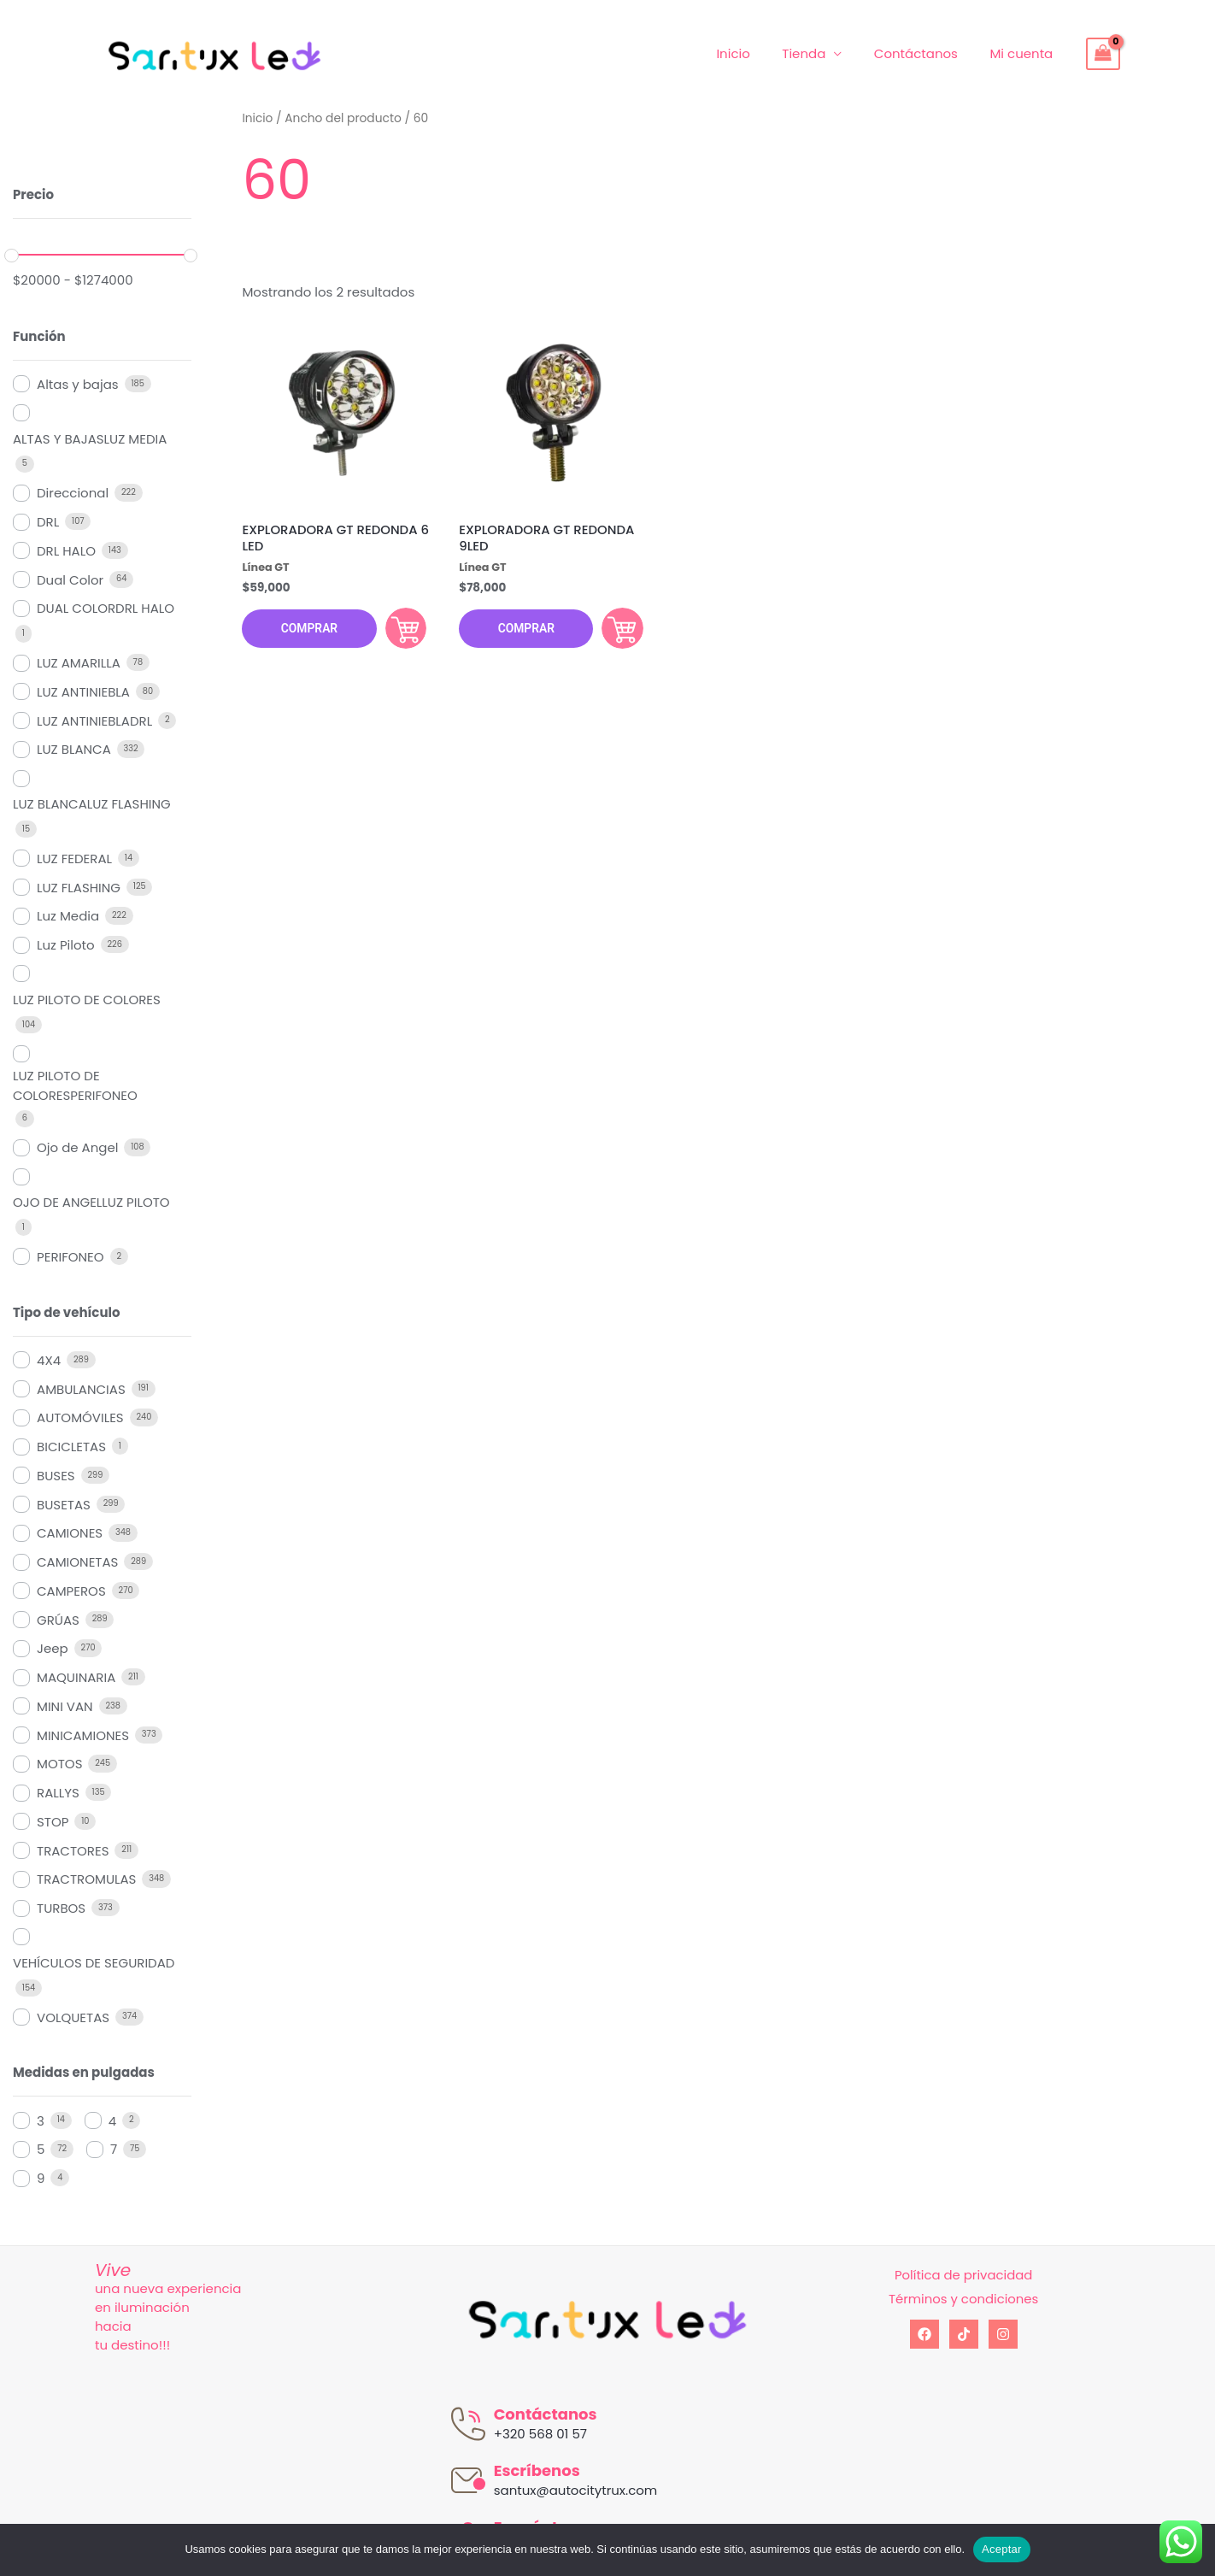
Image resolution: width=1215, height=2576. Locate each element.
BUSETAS (64, 1505)
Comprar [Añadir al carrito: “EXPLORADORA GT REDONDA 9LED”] (620, 629)
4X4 (49, 1360)
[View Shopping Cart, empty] (1103, 54)
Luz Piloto (66, 945)
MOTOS (59, 1764)
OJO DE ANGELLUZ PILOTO (91, 1202)
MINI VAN (65, 1706)
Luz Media (68, 916)
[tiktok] (963, 2334)
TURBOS (61, 1908)
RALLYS (58, 1793)
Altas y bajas (78, 384)
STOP (52, 1822)
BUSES (56, 1476)
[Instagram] (1003, 2334)
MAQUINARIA (76, 1677)
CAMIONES (70, 1533)
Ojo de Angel (77, 1147)
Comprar (308, 630)
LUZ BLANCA (74, 749)
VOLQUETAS (73, 2017)
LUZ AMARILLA (78, 663)
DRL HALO (66, 551)
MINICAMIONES (83, 1735)
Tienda (820, 53)
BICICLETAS (71, 1447)
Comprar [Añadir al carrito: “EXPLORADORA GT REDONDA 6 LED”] (403, 629)
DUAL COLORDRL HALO (105, 608)
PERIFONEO (70, 1257)
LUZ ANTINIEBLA (83, 692)
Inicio (755, 53)
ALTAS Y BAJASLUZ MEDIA (90, 439)
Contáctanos (925, 53)
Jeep (52, 1648)
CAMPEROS (71, 1591)
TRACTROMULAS (86, 1879)
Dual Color (70, 580)
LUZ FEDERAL (74, 858)
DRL (48, 522)
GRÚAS (58, 1620)
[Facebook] (924, 2334)
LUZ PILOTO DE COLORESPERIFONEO (75, 1085)
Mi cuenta (1024, 53)
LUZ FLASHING (78, 888)
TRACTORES (73, 1851)
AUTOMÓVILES (80, 1417)
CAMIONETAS (77, 1562)
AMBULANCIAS (81, 1389)
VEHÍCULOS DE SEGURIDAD (93, 1963)
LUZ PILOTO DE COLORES (87, 1000)
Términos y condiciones (963, 2299)
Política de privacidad (963, 2275)
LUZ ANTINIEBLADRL (94, 721)
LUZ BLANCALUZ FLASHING (92, 804)
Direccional (73, 493)
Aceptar (1002, 2549)
